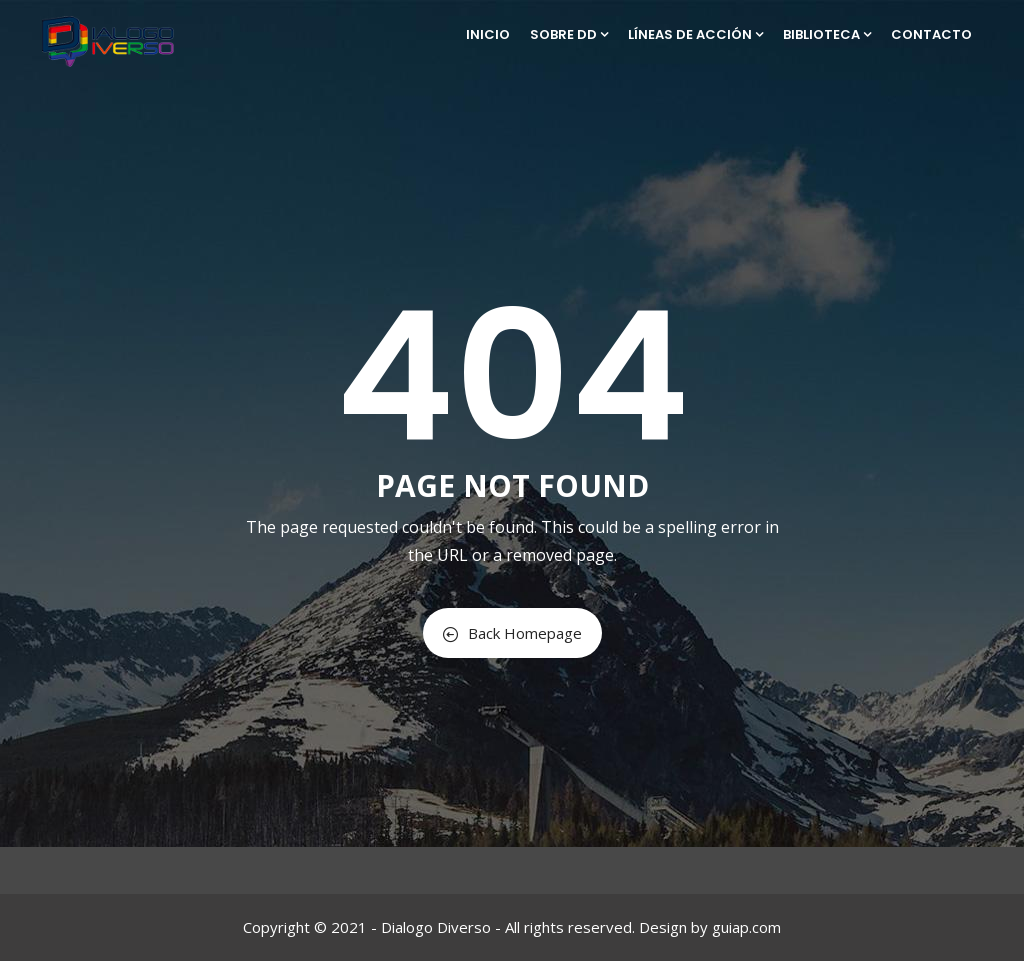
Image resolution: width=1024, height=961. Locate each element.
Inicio (488, 34)
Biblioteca (827, 34)
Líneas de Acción (695, 34)
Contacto (931, 34)
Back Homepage (512, 633)
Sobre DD (569, 34)
